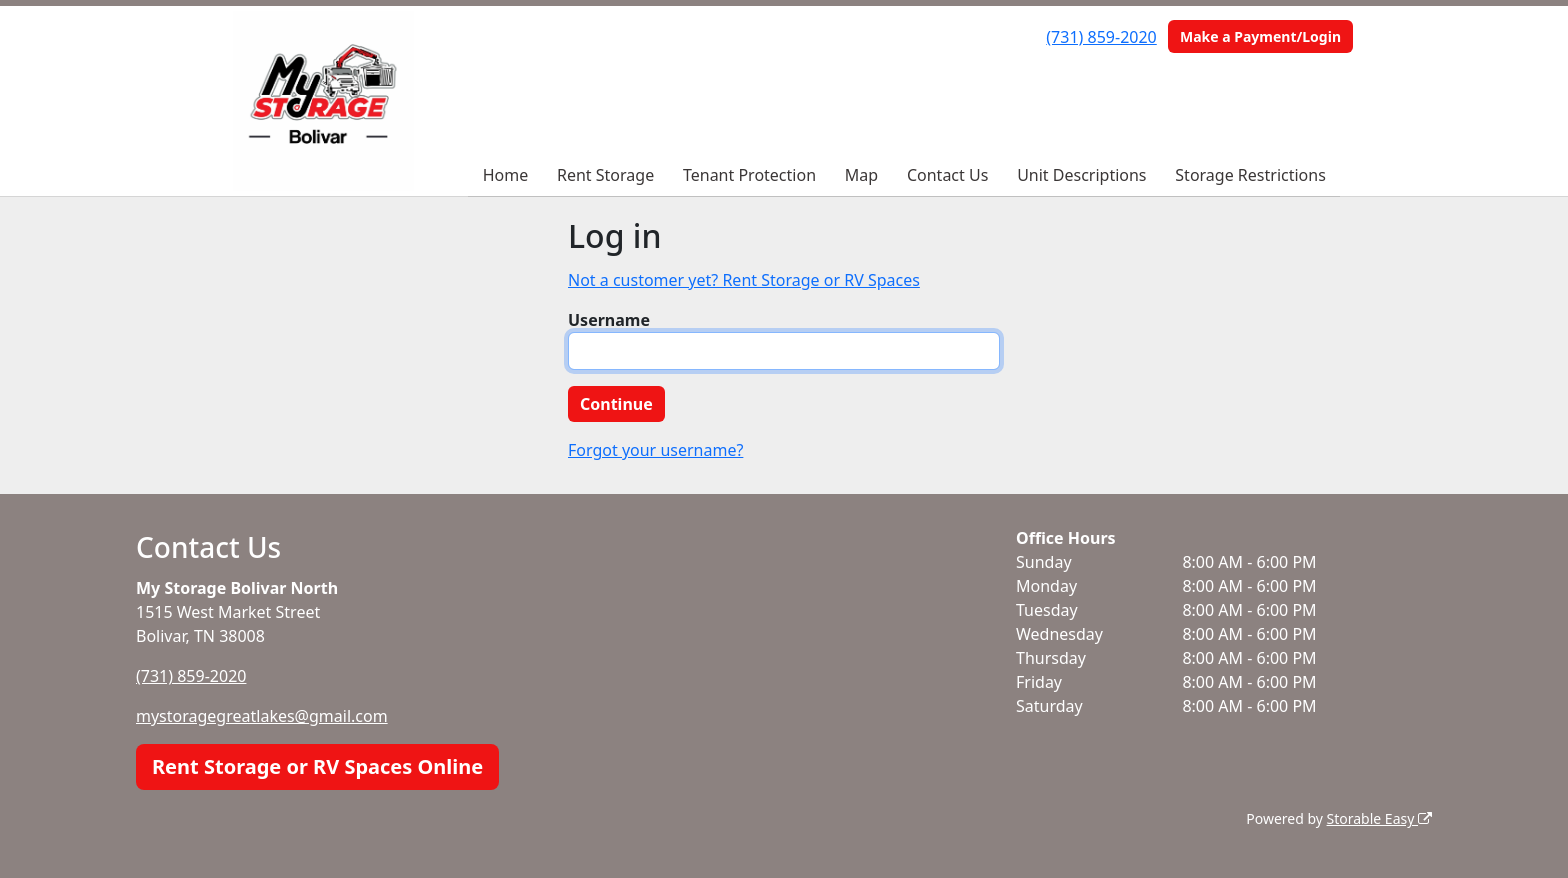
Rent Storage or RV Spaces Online (317, 766)
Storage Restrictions (1250, 175)
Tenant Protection (749, 175)
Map (861, 175)
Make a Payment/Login (1260, 36)
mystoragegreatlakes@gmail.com (262, 716)
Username (609, 320)
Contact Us (947, 175)
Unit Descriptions (1081, 175)
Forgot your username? (655, 450)
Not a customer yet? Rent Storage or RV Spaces (744, 280)
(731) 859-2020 (1101, 37)
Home (506, 175)
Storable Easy (1379, 818)
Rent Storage (605, 175)
